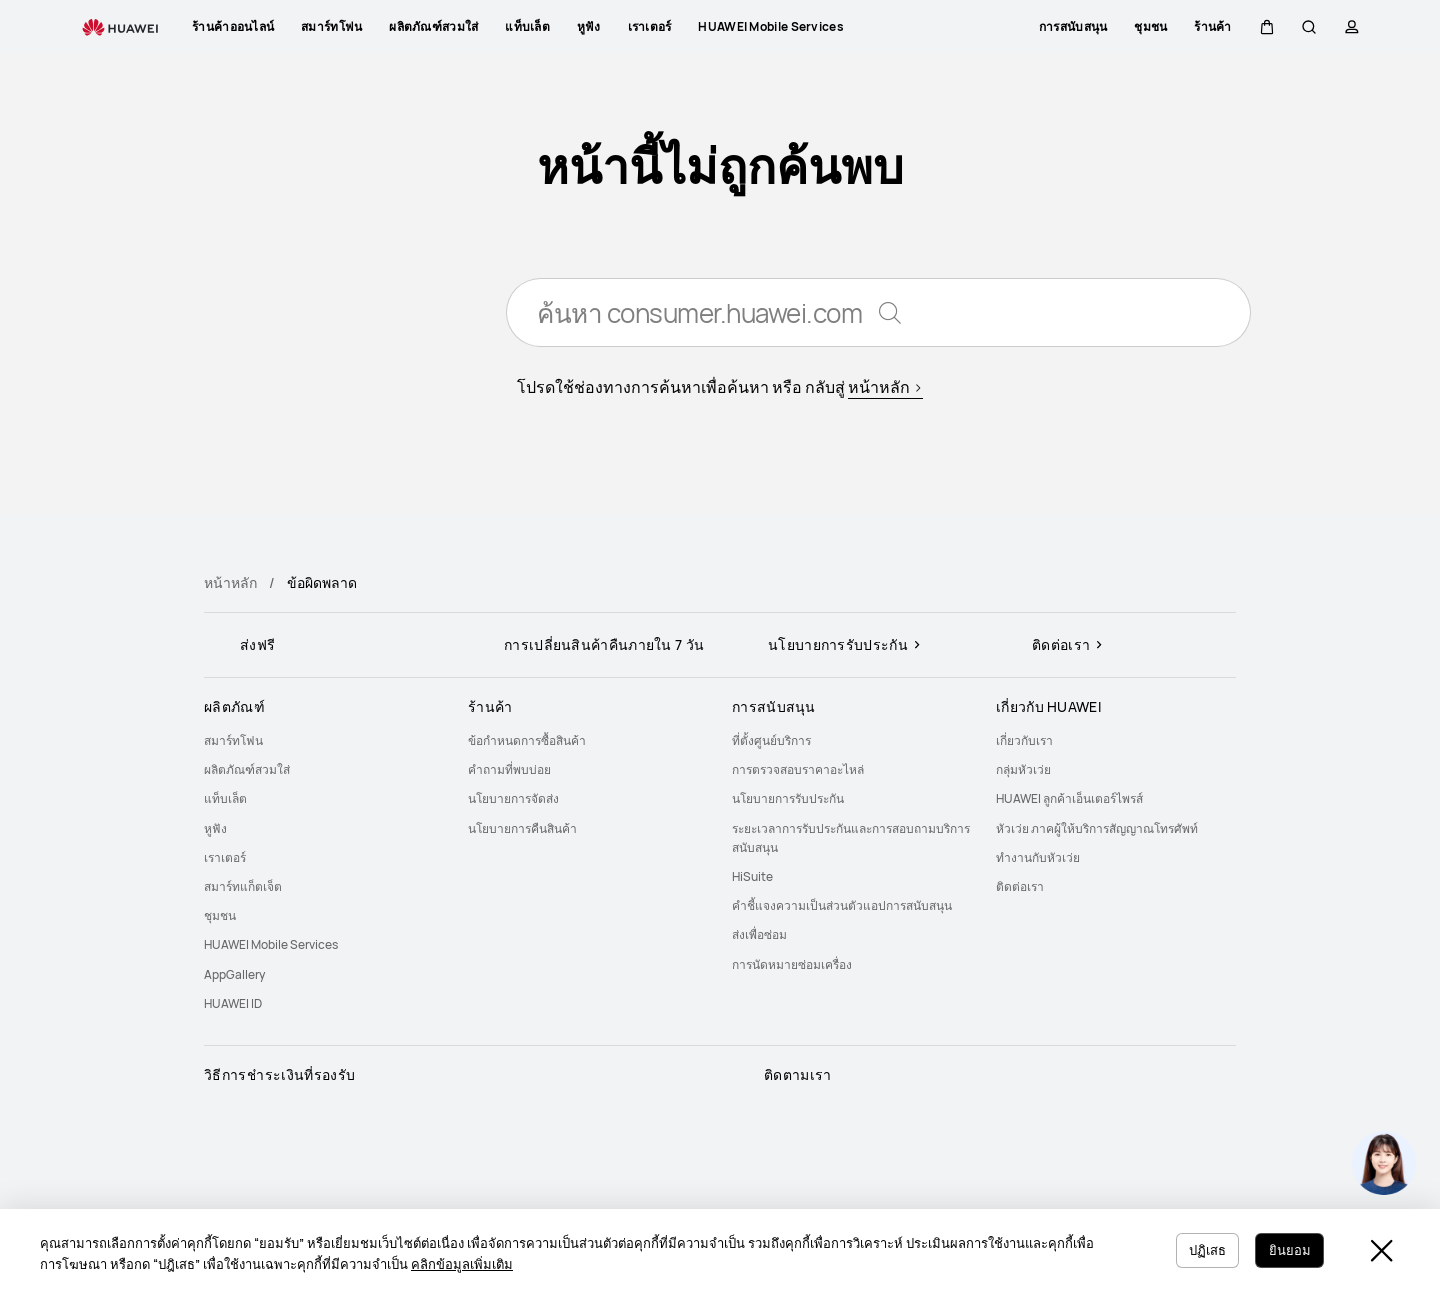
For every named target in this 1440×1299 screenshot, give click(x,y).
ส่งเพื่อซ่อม (759, 934)
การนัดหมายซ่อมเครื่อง (792, 964)
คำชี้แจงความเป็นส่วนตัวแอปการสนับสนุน (842, 905)
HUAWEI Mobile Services (271, 944)
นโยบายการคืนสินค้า (522, 828)
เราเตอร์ (225, 857)
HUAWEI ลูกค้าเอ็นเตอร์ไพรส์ (1069, 798)
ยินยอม (1287, 1249)
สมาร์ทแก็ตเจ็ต (243, 886)
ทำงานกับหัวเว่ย (1038, 857)
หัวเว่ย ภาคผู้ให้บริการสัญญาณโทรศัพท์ (1097, 828)
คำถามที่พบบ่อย (509, 769)
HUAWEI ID (233, 1003)
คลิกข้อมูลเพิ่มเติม (483, 1264)
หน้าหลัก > (885, 390)
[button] (1267, 27)
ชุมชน (220, 915)
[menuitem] (324, 740)
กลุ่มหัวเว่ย (1023, 769)
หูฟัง (215, 828)
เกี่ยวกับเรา (1024, 740)
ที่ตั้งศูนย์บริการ (771, 740)
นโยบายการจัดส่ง (513, 798)
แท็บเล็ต (225, 798)
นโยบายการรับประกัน (788, 798)
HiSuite (752, 876)
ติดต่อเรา (1020, 886)
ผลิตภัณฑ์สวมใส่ (247, 769)
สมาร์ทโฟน (233, 740)
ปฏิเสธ (1199, 1249)
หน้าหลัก (230, 582)
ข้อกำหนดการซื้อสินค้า (527, 740)
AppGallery (234, 974)
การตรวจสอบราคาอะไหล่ (798, 769)
